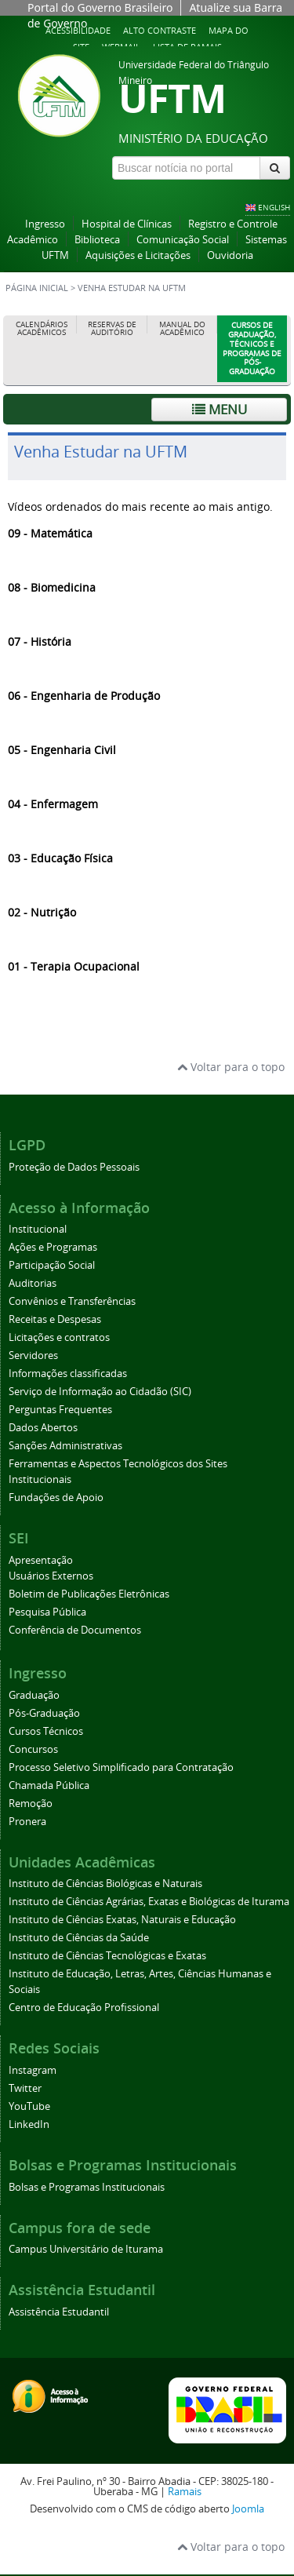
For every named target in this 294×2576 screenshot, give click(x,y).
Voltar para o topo (231, 1066)
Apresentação (41, 1560)
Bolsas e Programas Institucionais (87, 2187)
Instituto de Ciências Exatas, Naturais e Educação (122, 1919)
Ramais (184, 2491)
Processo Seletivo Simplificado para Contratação (121, 1767)
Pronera (27, 1821)
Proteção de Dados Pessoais (74, 1167)
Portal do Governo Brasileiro (99, 7)
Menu (219, 409)
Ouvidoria (230, 255)
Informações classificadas (68, 1373)
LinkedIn (29, 2124)
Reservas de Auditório (112, 328)
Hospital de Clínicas (127, 224)
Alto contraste (159, 30)
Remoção (31, 1803)
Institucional (38, 1229)
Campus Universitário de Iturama (86, 2249)
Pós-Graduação (44, 1713)
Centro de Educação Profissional (84, 2007)
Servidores (33, 1355)
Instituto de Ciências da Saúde (79, 1937)
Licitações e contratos (59, 1337)
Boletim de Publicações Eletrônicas (89, 1594)
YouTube (29, 2106)
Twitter (25, 2088)
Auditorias (32, 1283)
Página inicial (36, 287)
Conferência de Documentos (75, 1630)
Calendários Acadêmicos (41, 328)
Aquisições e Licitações (138, 255)
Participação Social (52, 1265)
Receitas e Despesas (55, 1319)
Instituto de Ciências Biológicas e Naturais (105, 1883)
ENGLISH (274, 207)
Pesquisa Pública (47, 1612)
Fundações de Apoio (56, 1497)
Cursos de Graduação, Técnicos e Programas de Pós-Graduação (252, 348)
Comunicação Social (182, 239)
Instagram (32, 2070)
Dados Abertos (43, 1427)
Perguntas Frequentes (60, 1409)
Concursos (33, 1749)
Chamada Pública (49, 1785)
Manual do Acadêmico (182, 328)
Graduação (34, 1695)
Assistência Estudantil (59, 2312)
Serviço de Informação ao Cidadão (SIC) (100, 1391)
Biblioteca (97, 239)
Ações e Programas (53, 1247)
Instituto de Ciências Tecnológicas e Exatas (107, 1955)
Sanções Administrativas (65, 1445)
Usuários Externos (51, 1576)
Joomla (248, 2509)
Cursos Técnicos (46, 1731)
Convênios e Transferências (72, 1301)
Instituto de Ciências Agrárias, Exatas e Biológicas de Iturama (149, 1901)
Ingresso (45, 224)
